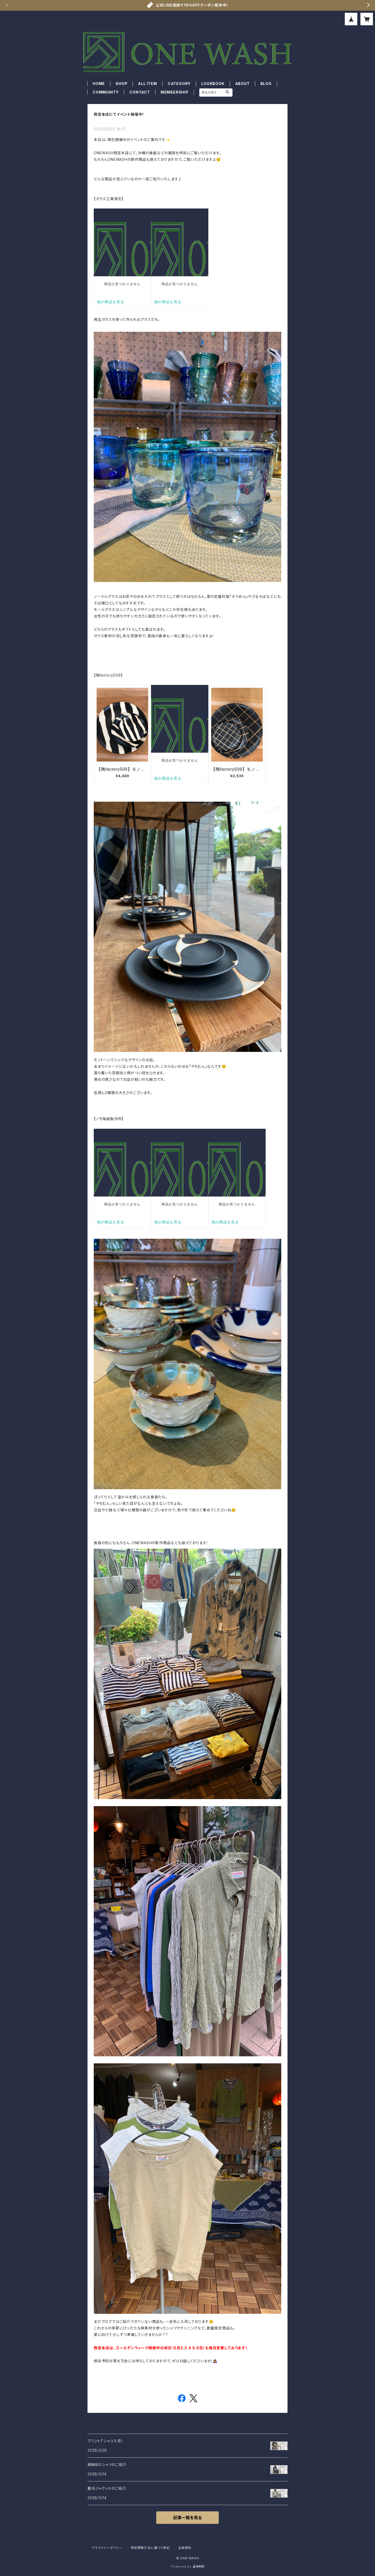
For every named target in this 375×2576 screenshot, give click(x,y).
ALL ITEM (147, 83)
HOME (99, 83)
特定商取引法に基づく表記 (150, 2548)
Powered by (187, 2566)
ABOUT (242, 83)
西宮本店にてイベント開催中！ (119, 114)
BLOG (266, 83)
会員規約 (184, 2548)
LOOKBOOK (212, 83)
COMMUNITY (106, 92)
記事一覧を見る (187, 2517)
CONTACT (139, 92)
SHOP (121, 83)
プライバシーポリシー (107, 2548)
